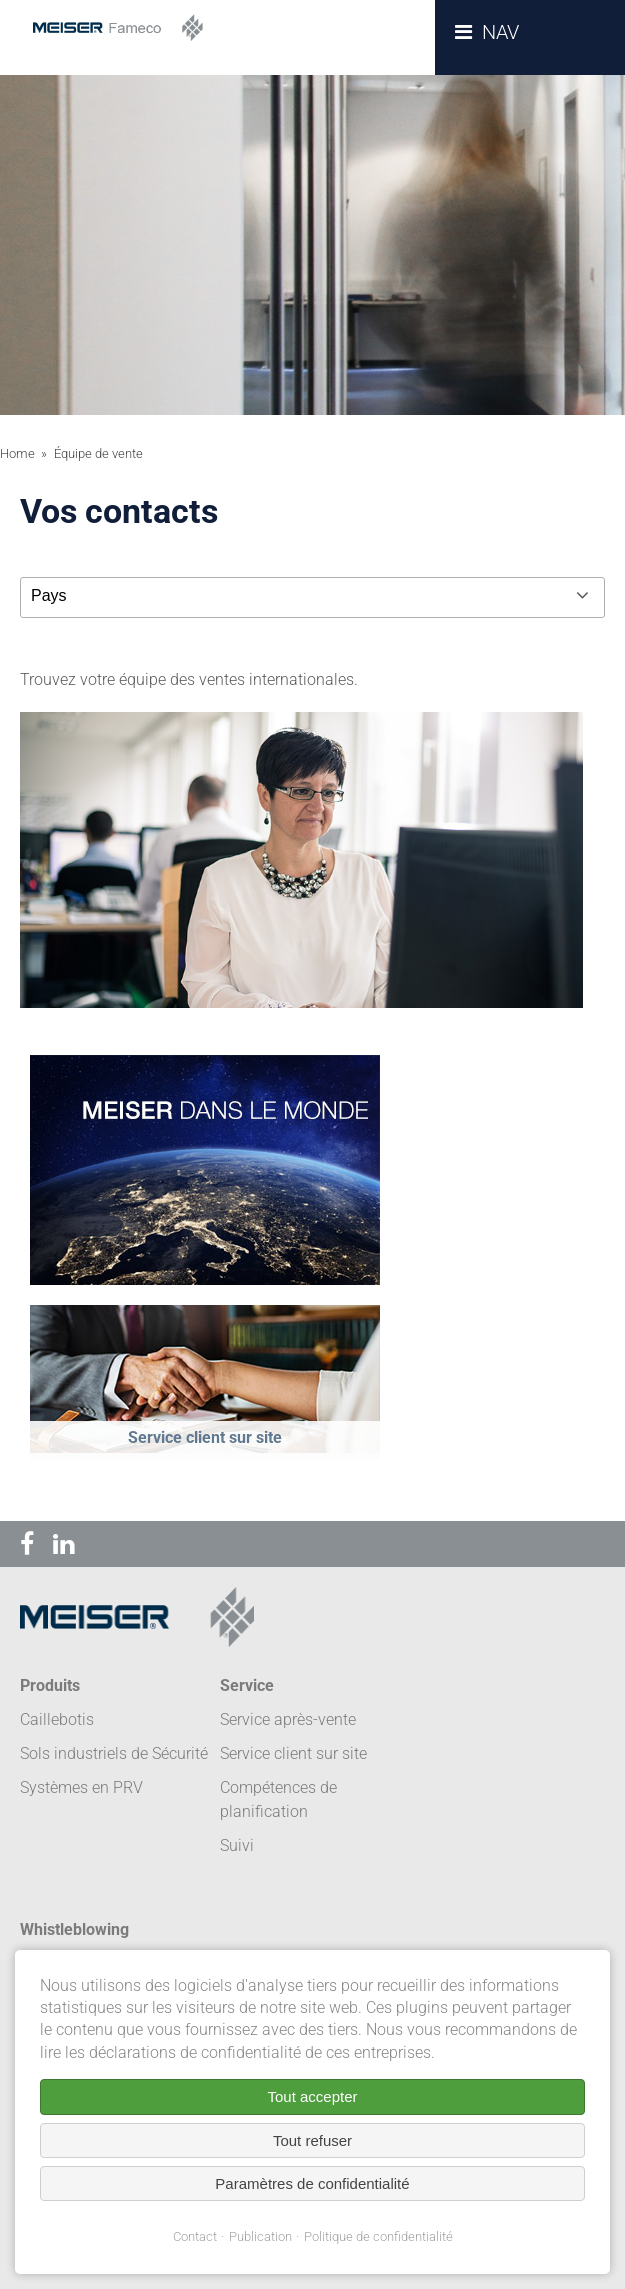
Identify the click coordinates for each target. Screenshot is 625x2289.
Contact (195, 2236)
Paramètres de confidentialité (312, 2183)
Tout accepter (312, 2096)
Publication (260, 2236)
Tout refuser (312, 2140)
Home (17, 453)
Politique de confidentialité (378, 2236)
